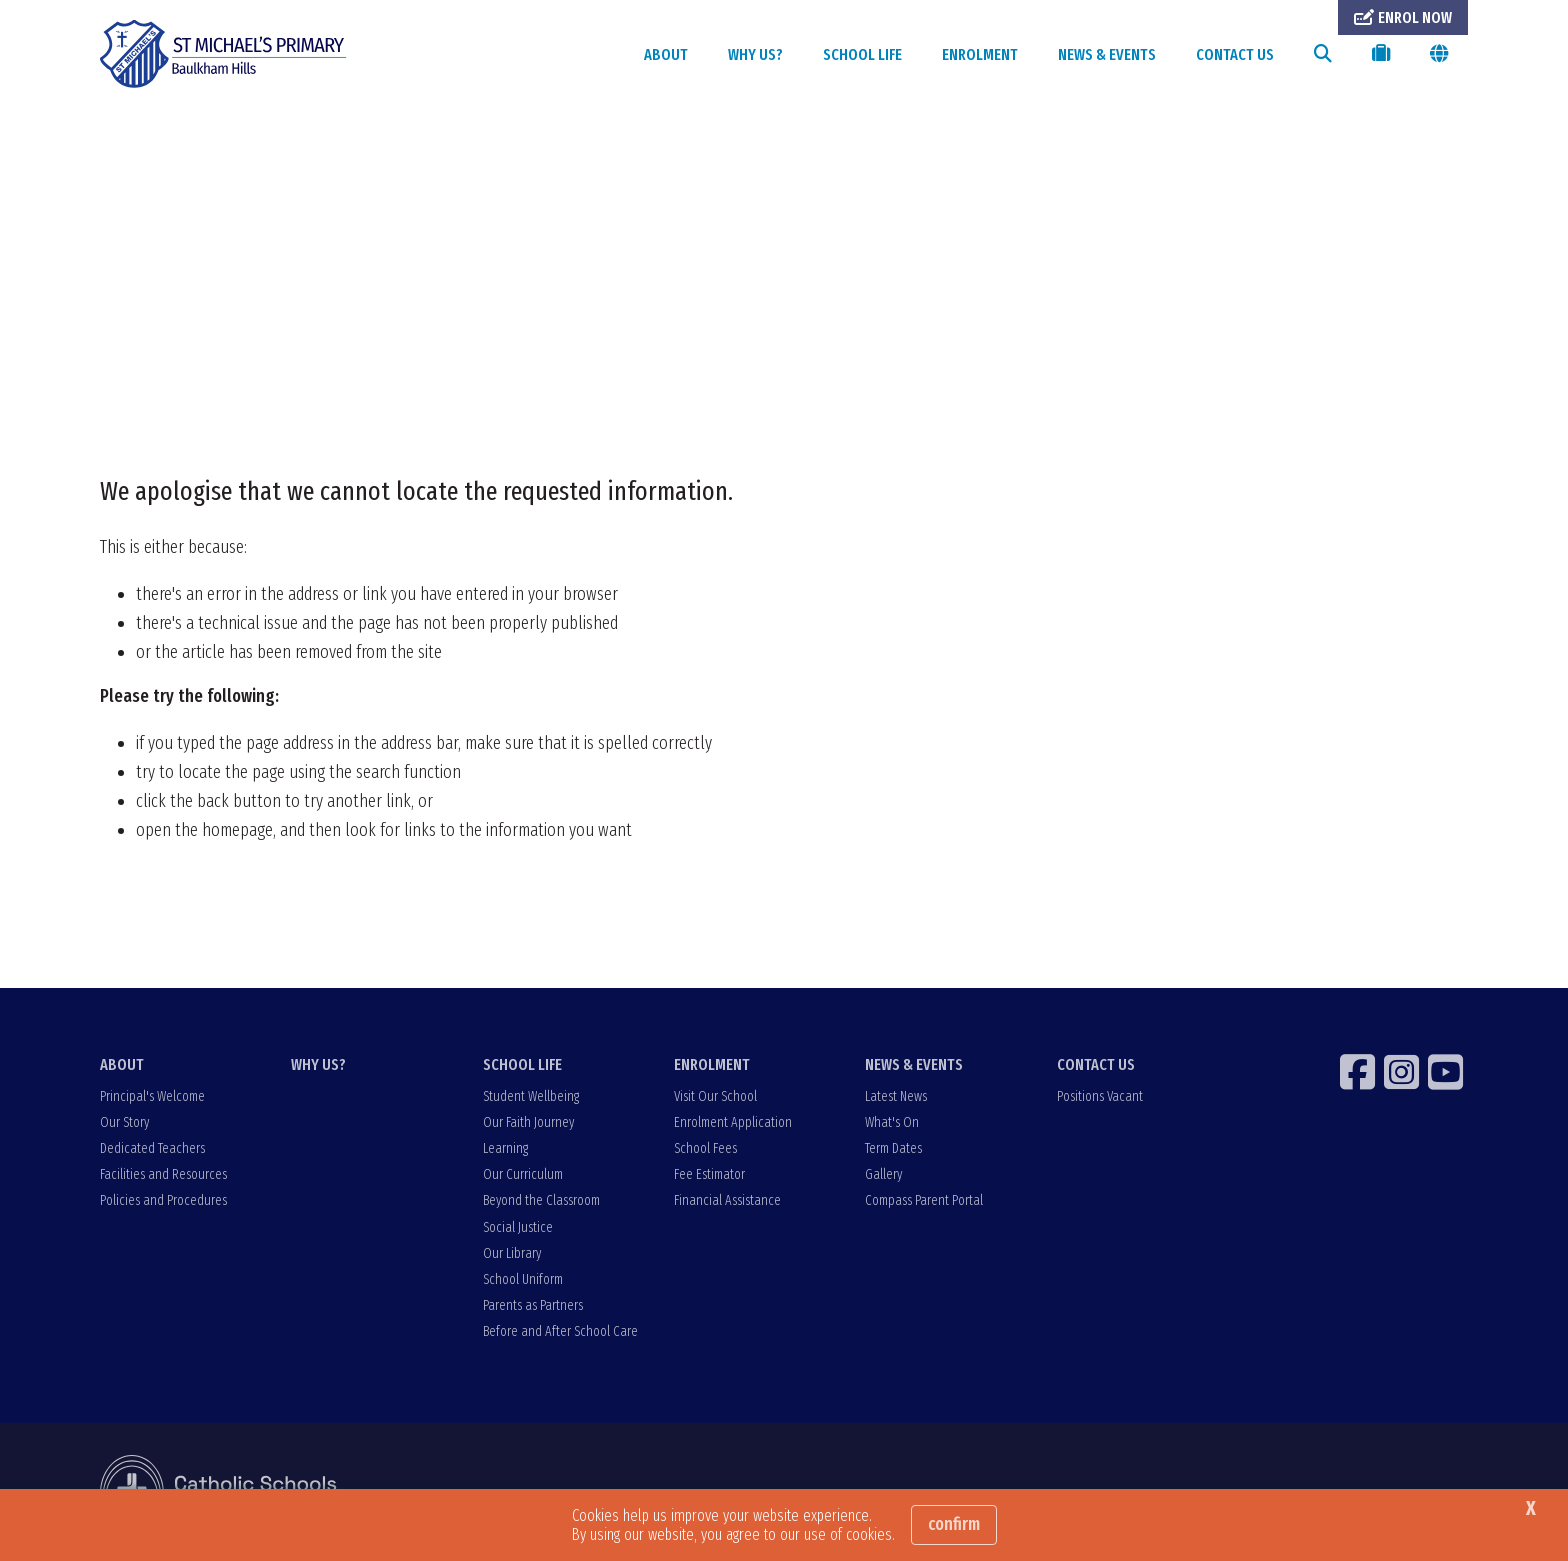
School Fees (705, 1148)
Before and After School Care (560, 1331)
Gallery (883, 1174)
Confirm (954, 1524)
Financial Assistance (727, 1200)
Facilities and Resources (163, 1174)
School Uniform (523, 1279)
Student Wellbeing (531, 1096)
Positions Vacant (1100, 1096)
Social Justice (518, 1227)
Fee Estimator (709, 1174)
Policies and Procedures (163, 1200)
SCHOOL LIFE (862, 54)
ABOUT (666, 54)
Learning (505, 1148)
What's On (892, 1122)
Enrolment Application (733, 1122)
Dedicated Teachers (152, 1148)
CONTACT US (1235, 54)
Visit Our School (715, 1096)
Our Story (124, 1122)
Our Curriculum (523, 1174)
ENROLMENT (980, 54)
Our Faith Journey (528, 1122)
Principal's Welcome (152, 1096)
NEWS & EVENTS (1107, 54)
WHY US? (755, 54)
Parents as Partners (533, 1305)
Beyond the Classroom (541, 1200)
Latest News (896, 1096)
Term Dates (893, 1148)
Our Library (512, 1253)
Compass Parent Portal (924, 1200)
